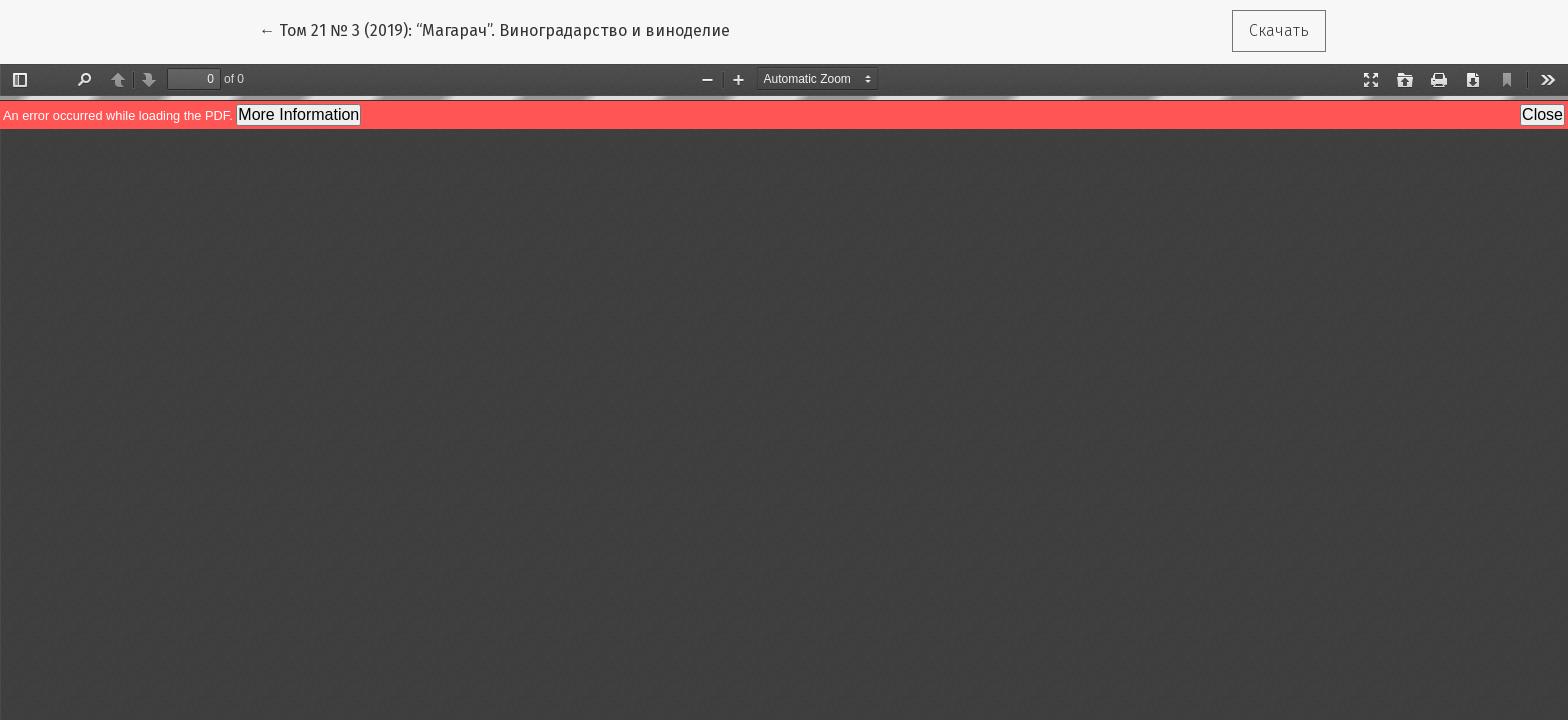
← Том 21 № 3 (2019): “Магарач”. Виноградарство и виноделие (494, 29)
